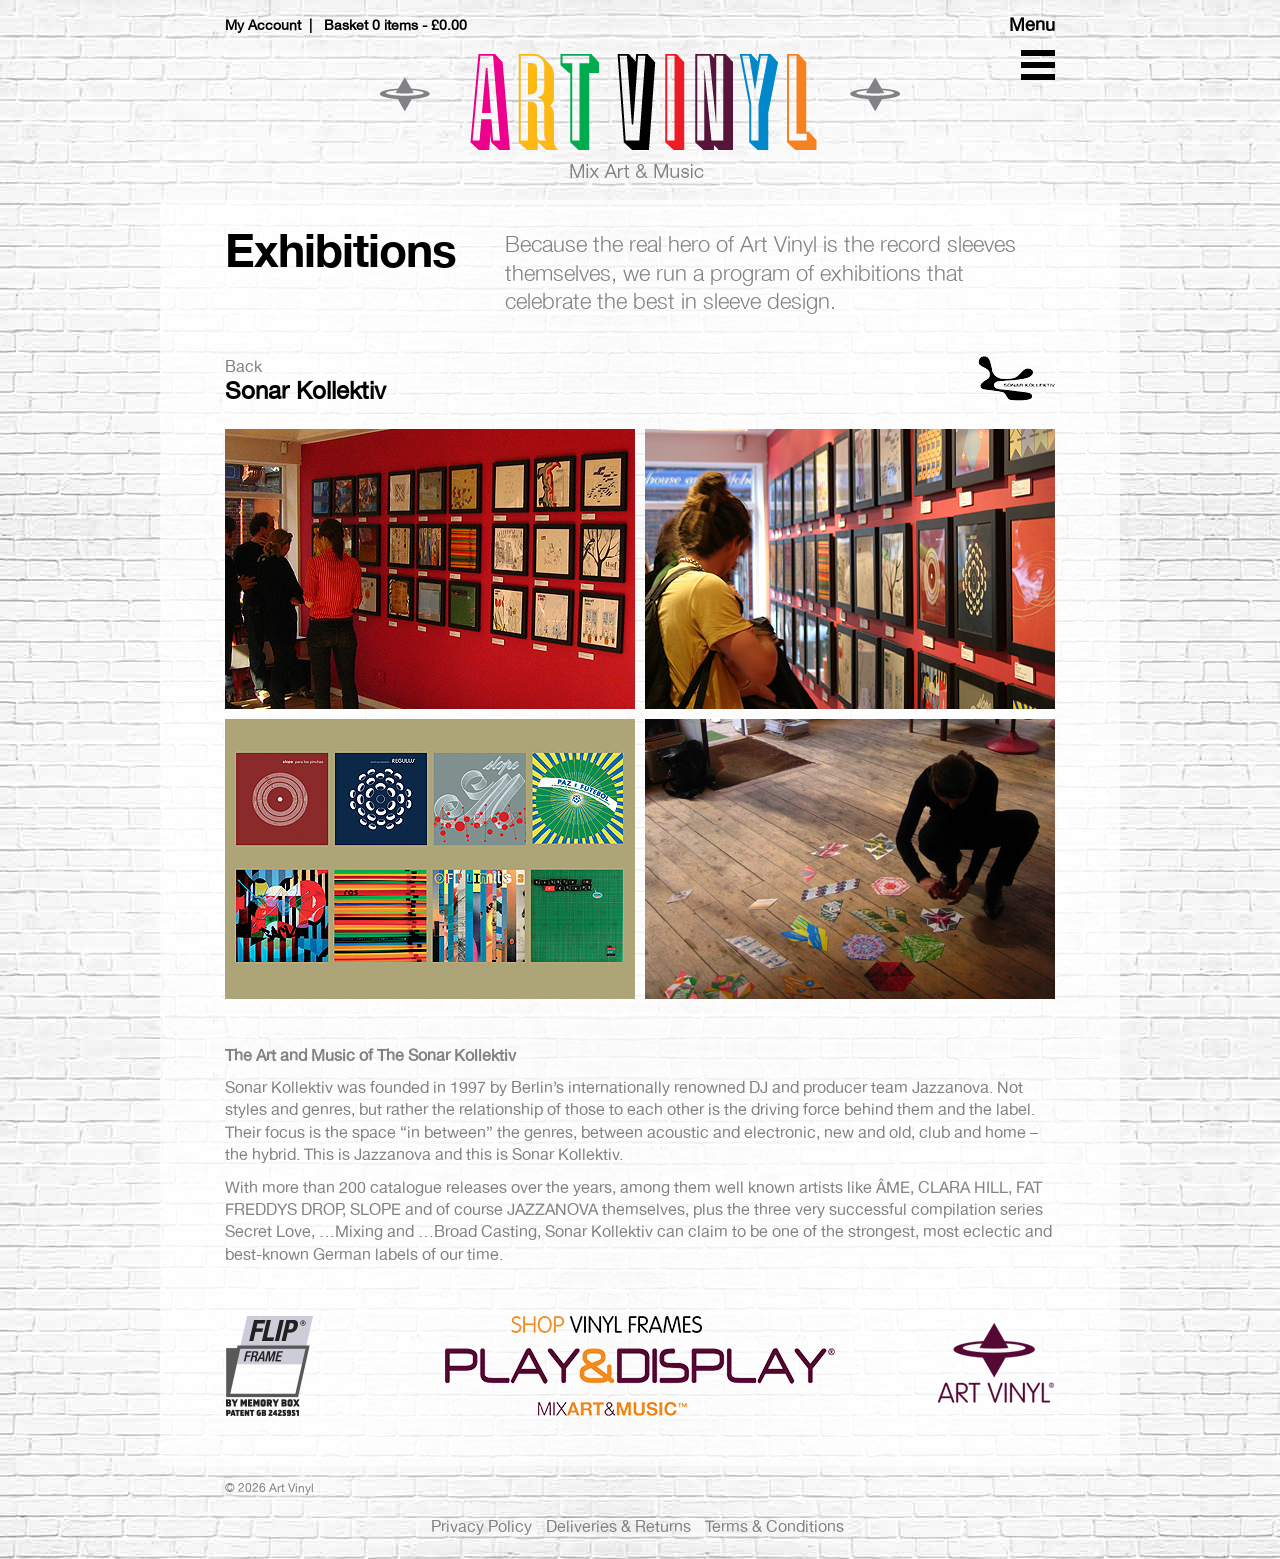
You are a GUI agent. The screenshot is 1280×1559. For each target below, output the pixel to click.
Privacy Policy (481, 1526)
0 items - (419, 25)
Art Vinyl (640, 115)
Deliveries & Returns (618, 1526)
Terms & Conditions (774, 1526)
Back (243, 366)
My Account (263, 25)
